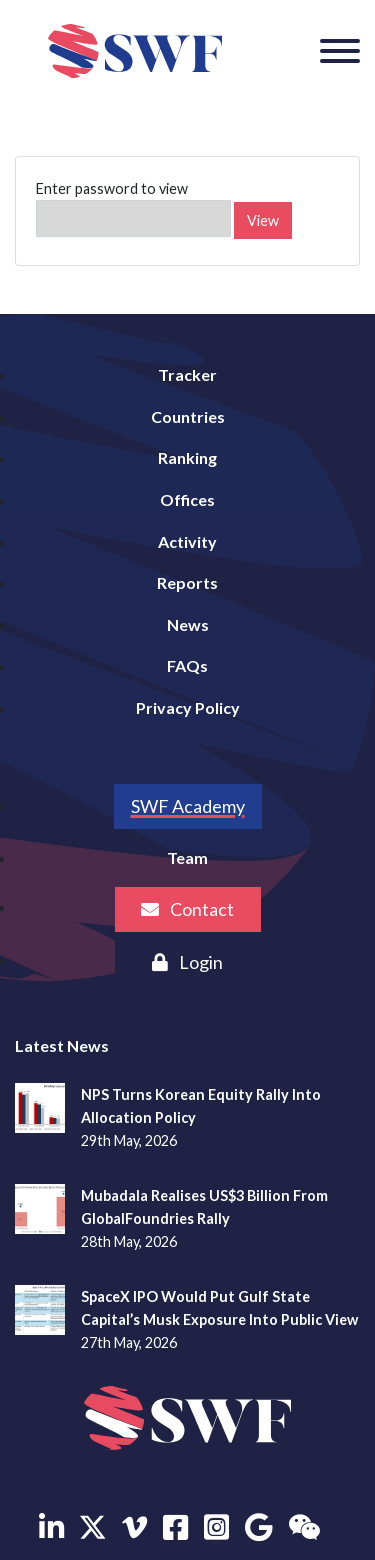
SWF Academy (188, 806)
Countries (188, 416)
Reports (187, 582)
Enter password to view (133, 208)
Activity (187, 541)
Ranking (187, 457)
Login (187, 962)
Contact (187, 909)
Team (187, 857)
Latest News (62, 1045)
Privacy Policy (188, 707)
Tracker (187, 374)
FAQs (187, 665)
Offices (187, 499)
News (188, 624)
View (263, 220)
